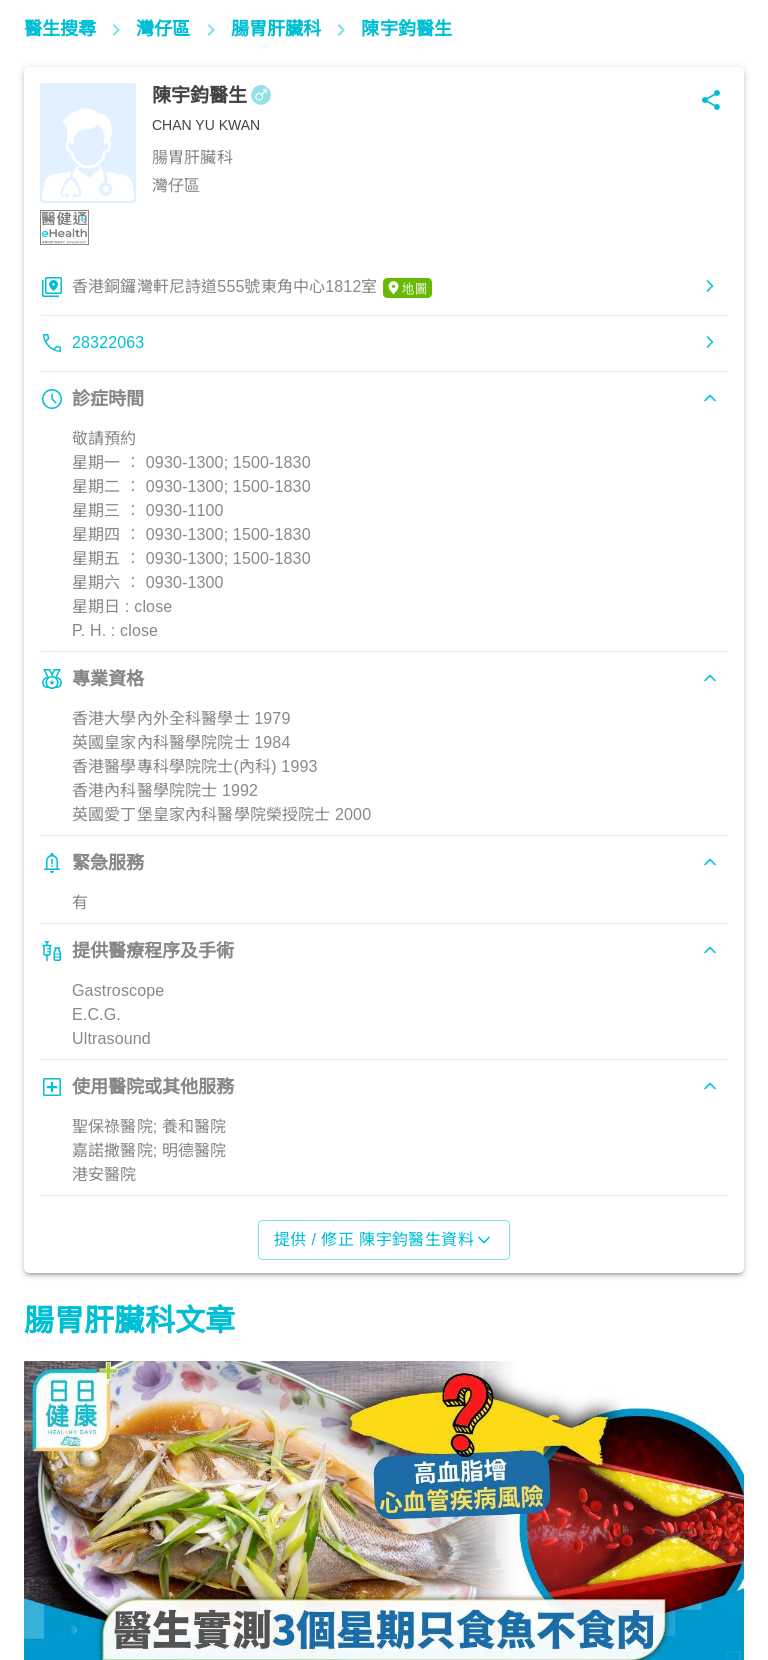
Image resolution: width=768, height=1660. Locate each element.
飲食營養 (64, 1572)
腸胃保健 (323, 1572)
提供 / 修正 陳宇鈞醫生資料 (384, 1240)
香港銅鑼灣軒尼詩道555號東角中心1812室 (252, 288)
